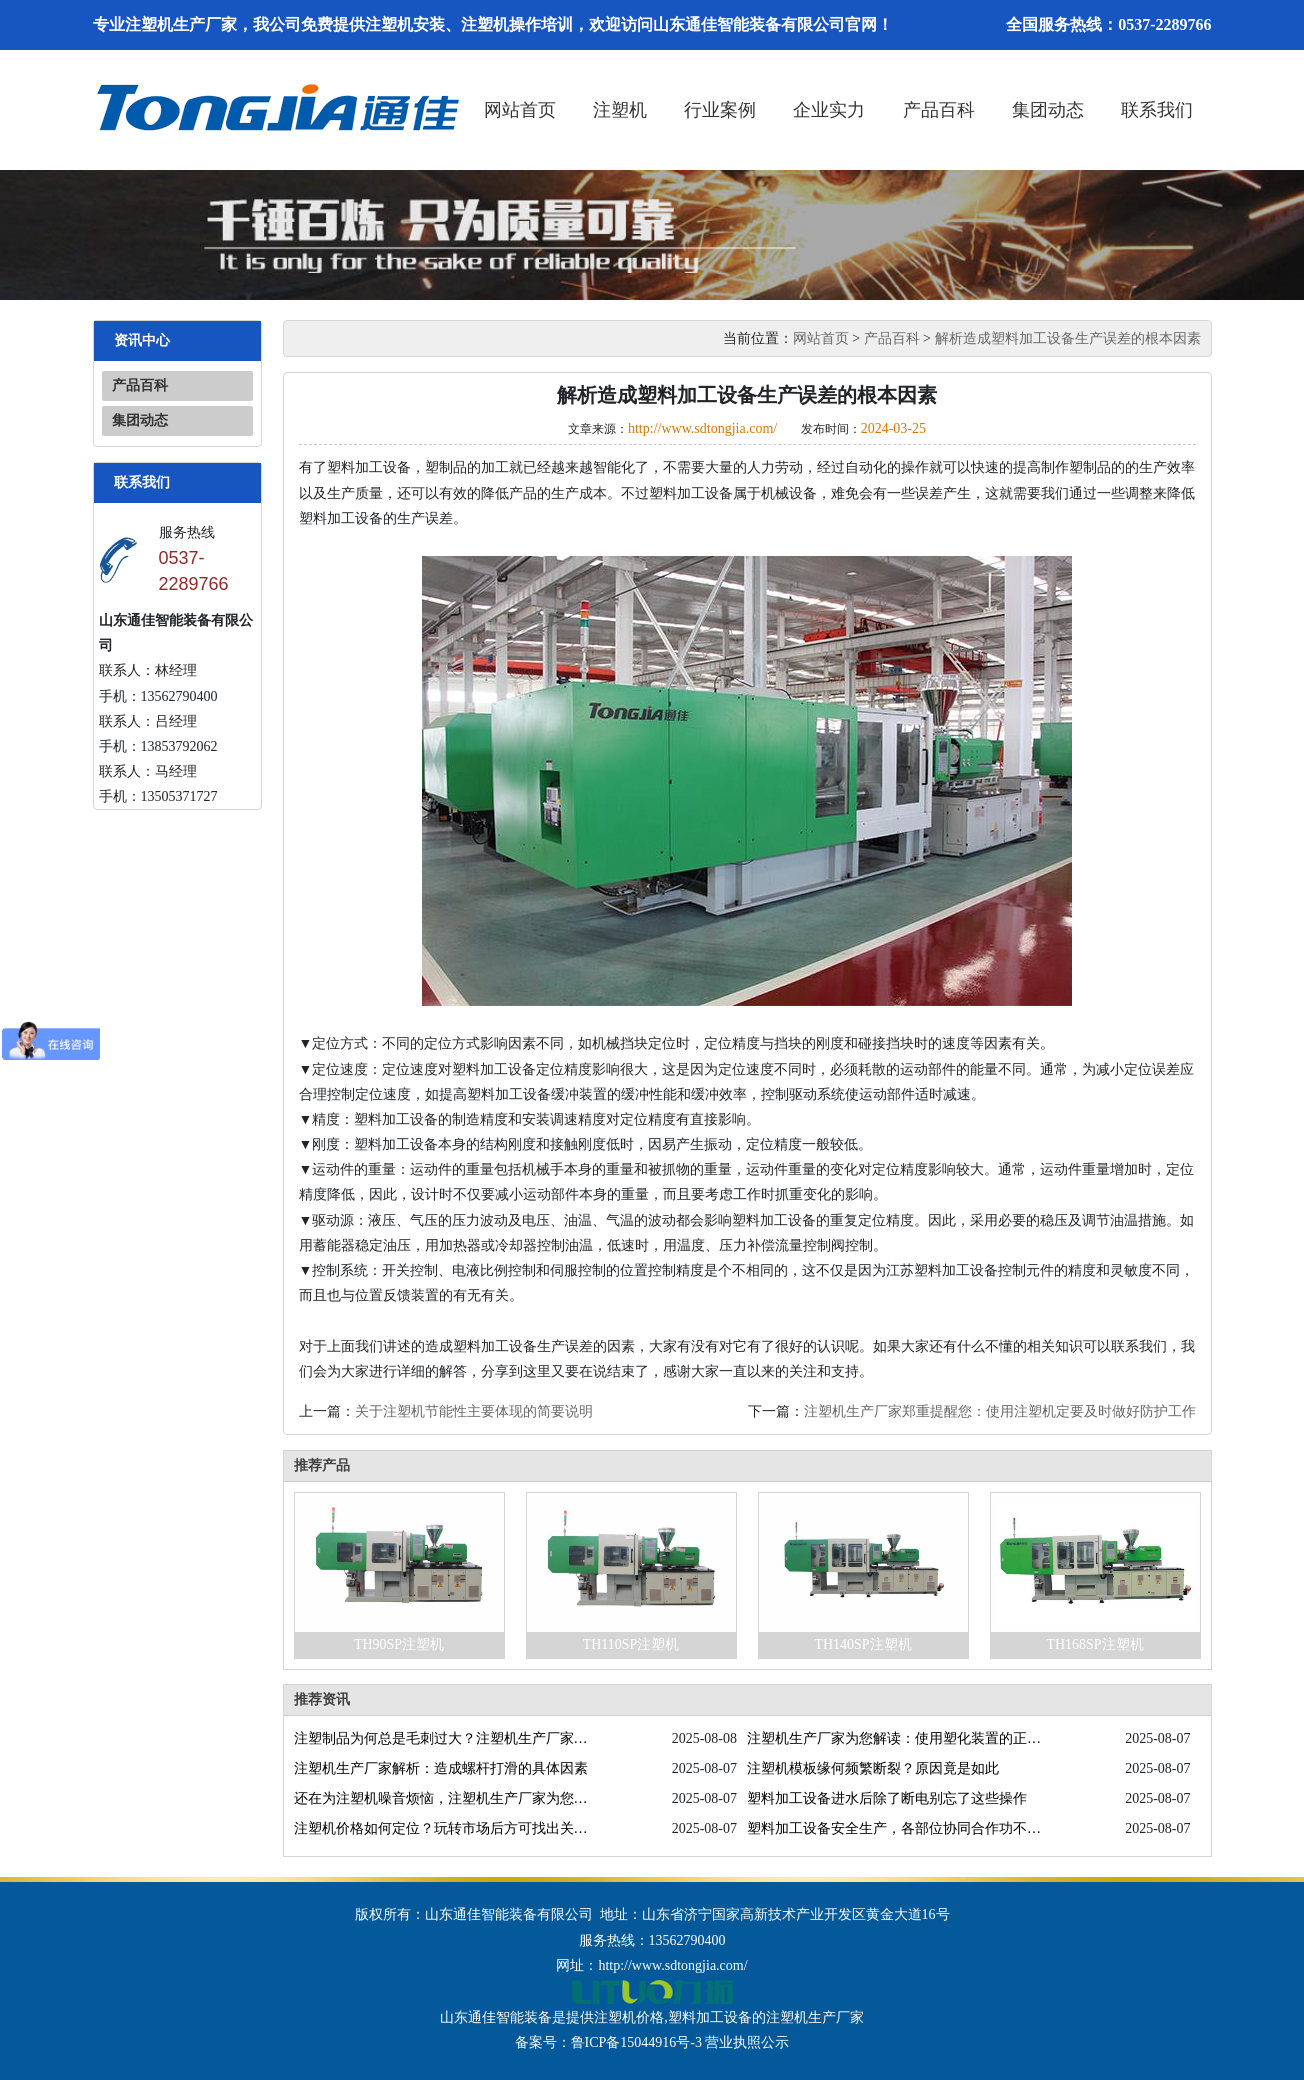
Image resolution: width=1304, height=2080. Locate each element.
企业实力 (829, 110)
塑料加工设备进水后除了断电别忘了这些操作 (887, 1798)
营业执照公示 (747, 2042)
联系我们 (1157, 110)
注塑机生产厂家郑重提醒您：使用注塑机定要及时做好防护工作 (1000, 1411)
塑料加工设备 (710, 2017)
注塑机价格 (629, 2017)
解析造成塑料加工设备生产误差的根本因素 (1068, 338)
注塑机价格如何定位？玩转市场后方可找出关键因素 (441, 1828)
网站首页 (520, 110)
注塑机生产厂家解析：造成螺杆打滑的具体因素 (441, 1768)
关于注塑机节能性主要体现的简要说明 (474, 1411)
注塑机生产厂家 (815, 2017)
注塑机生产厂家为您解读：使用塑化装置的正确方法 (894, 1738)
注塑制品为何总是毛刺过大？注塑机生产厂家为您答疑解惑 (441, 1738)
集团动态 (1048, 110)
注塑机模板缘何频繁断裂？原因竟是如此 (873, 1768)
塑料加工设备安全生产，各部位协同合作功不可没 (894, 1828)
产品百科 (939, 110)
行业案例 (720, 110)
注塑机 (620, 110)
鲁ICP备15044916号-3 (636, 2042)
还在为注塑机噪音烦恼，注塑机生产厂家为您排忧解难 (441, 1798)
